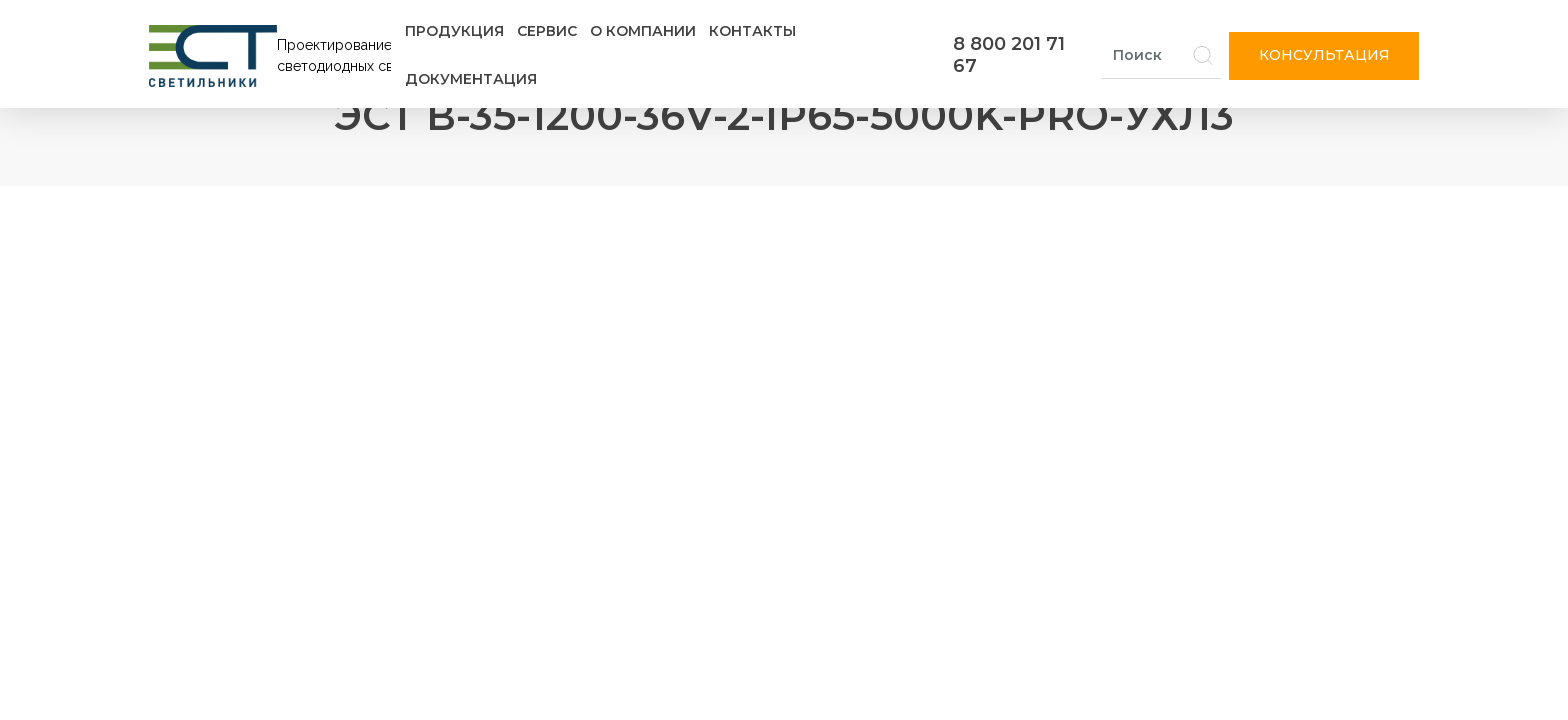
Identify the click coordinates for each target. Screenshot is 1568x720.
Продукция (454, 31)
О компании (643, 31)
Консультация (1324, 55)
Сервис (547, 31)
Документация (471, 79)
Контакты (752, 31)
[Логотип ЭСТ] (274, 56)
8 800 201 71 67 (1009, 55)
